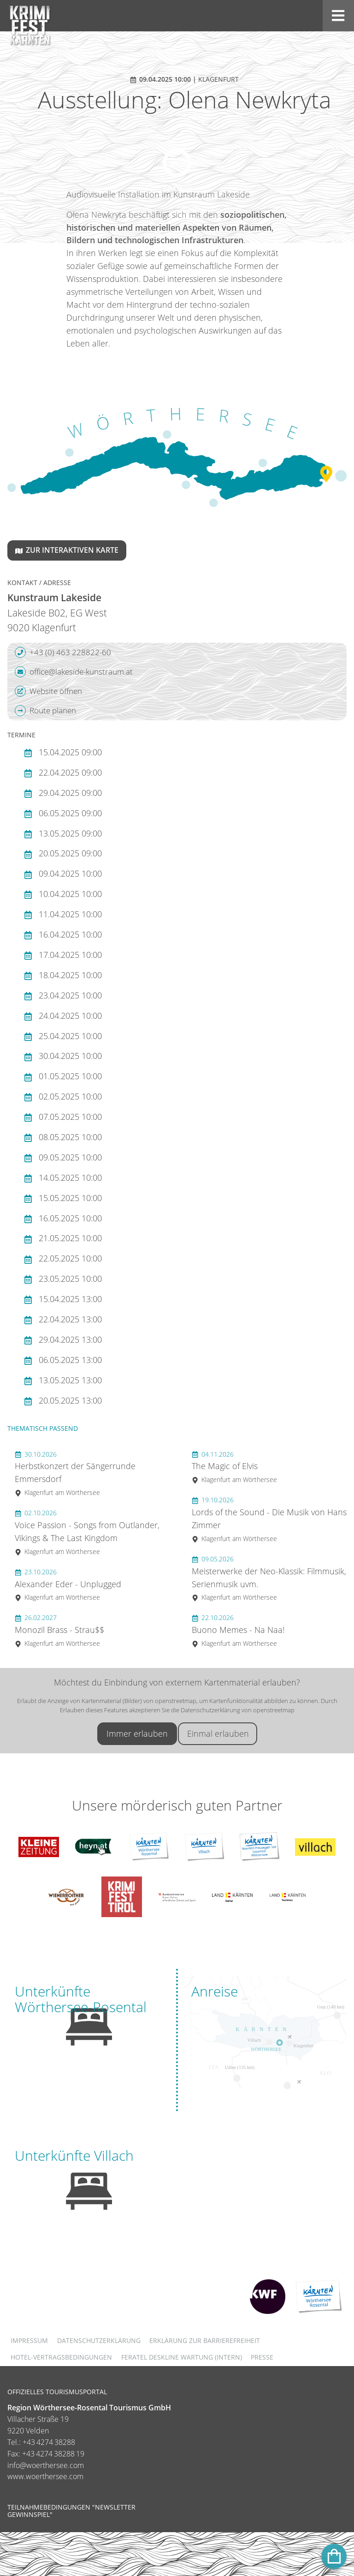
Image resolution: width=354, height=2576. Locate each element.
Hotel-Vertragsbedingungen (61, 2357)
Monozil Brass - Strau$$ (59, 1630)
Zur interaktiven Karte (66, 550)
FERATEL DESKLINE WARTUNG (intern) (181, 2357)
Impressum (29, 2340)
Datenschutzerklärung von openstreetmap (238, 1710)
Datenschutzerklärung (99, 2340)
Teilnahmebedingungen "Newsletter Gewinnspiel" (71, 2511)
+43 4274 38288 (49, 2442)
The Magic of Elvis (234, 1467)
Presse (262, 2357)
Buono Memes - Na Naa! (238, 1630)
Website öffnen (48, 691)
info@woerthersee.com (45, 2465)
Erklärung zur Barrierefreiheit (204, 2340)
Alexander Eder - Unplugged (68, 1584)
